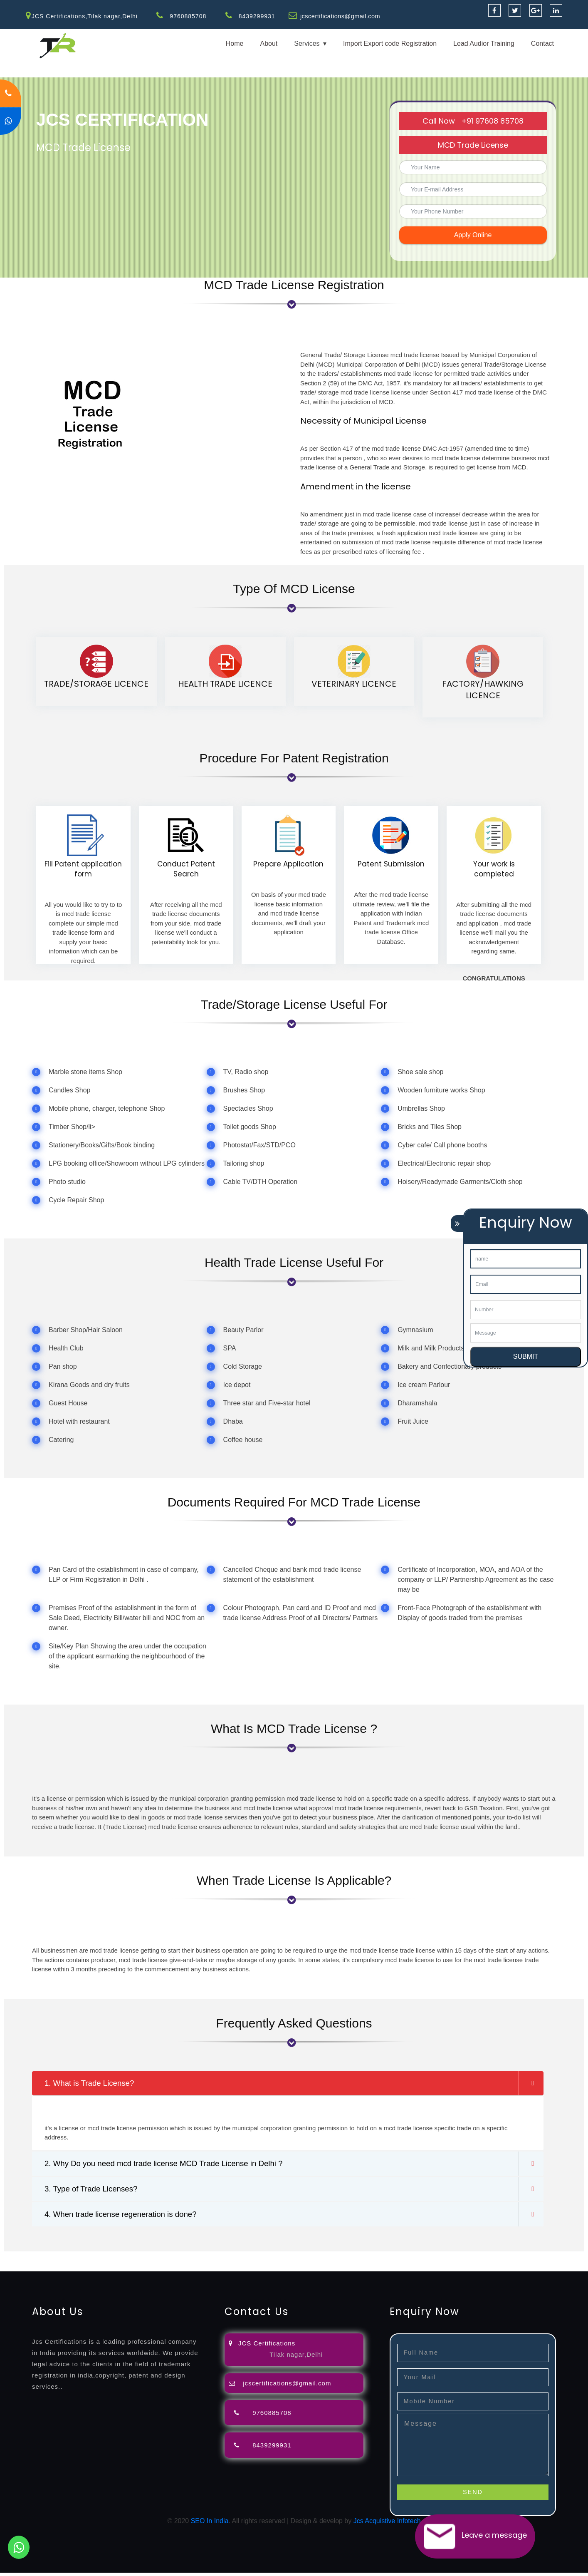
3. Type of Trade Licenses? (94, 2191)
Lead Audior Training (483, 43)
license (421, 2259)
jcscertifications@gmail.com (341, 16)
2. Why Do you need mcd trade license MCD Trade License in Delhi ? (172, 2164)
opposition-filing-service (163, 2259)
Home (235, 43)
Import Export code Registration (390, 43)
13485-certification (282, 2269)
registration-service (28, 2259)
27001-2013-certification (218, 2269)
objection (213, 2259)
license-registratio (459, 2259)
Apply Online (473, 234)
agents (304, 2259)
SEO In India (210, 2524)
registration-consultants (92, 2259)
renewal (362, 2259)
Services (306, 43)
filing (260, 2259)
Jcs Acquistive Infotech (387, 2524)
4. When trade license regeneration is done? (126, 2217)
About (268, 43)
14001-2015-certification (71, 2269)
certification (504, 2259)
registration (332, 2259)
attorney (281, 2259)
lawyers (240, 2259)
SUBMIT (525, 1356)
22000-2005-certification (144, 2269)
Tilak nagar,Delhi (296, 2357)
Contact (542, 43)
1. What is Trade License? (92, 2083)
